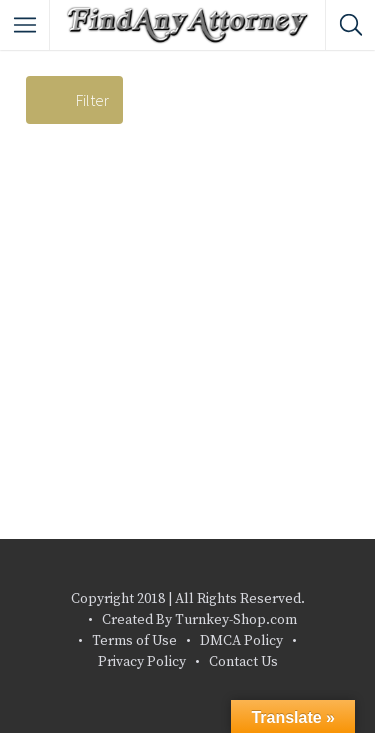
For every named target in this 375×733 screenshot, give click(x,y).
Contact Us (243, 662)
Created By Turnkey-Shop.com (199, 620)
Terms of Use (134, 641)
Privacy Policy (142, 662)
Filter (92, 100)
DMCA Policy (241, 641)
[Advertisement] (187, 341)
